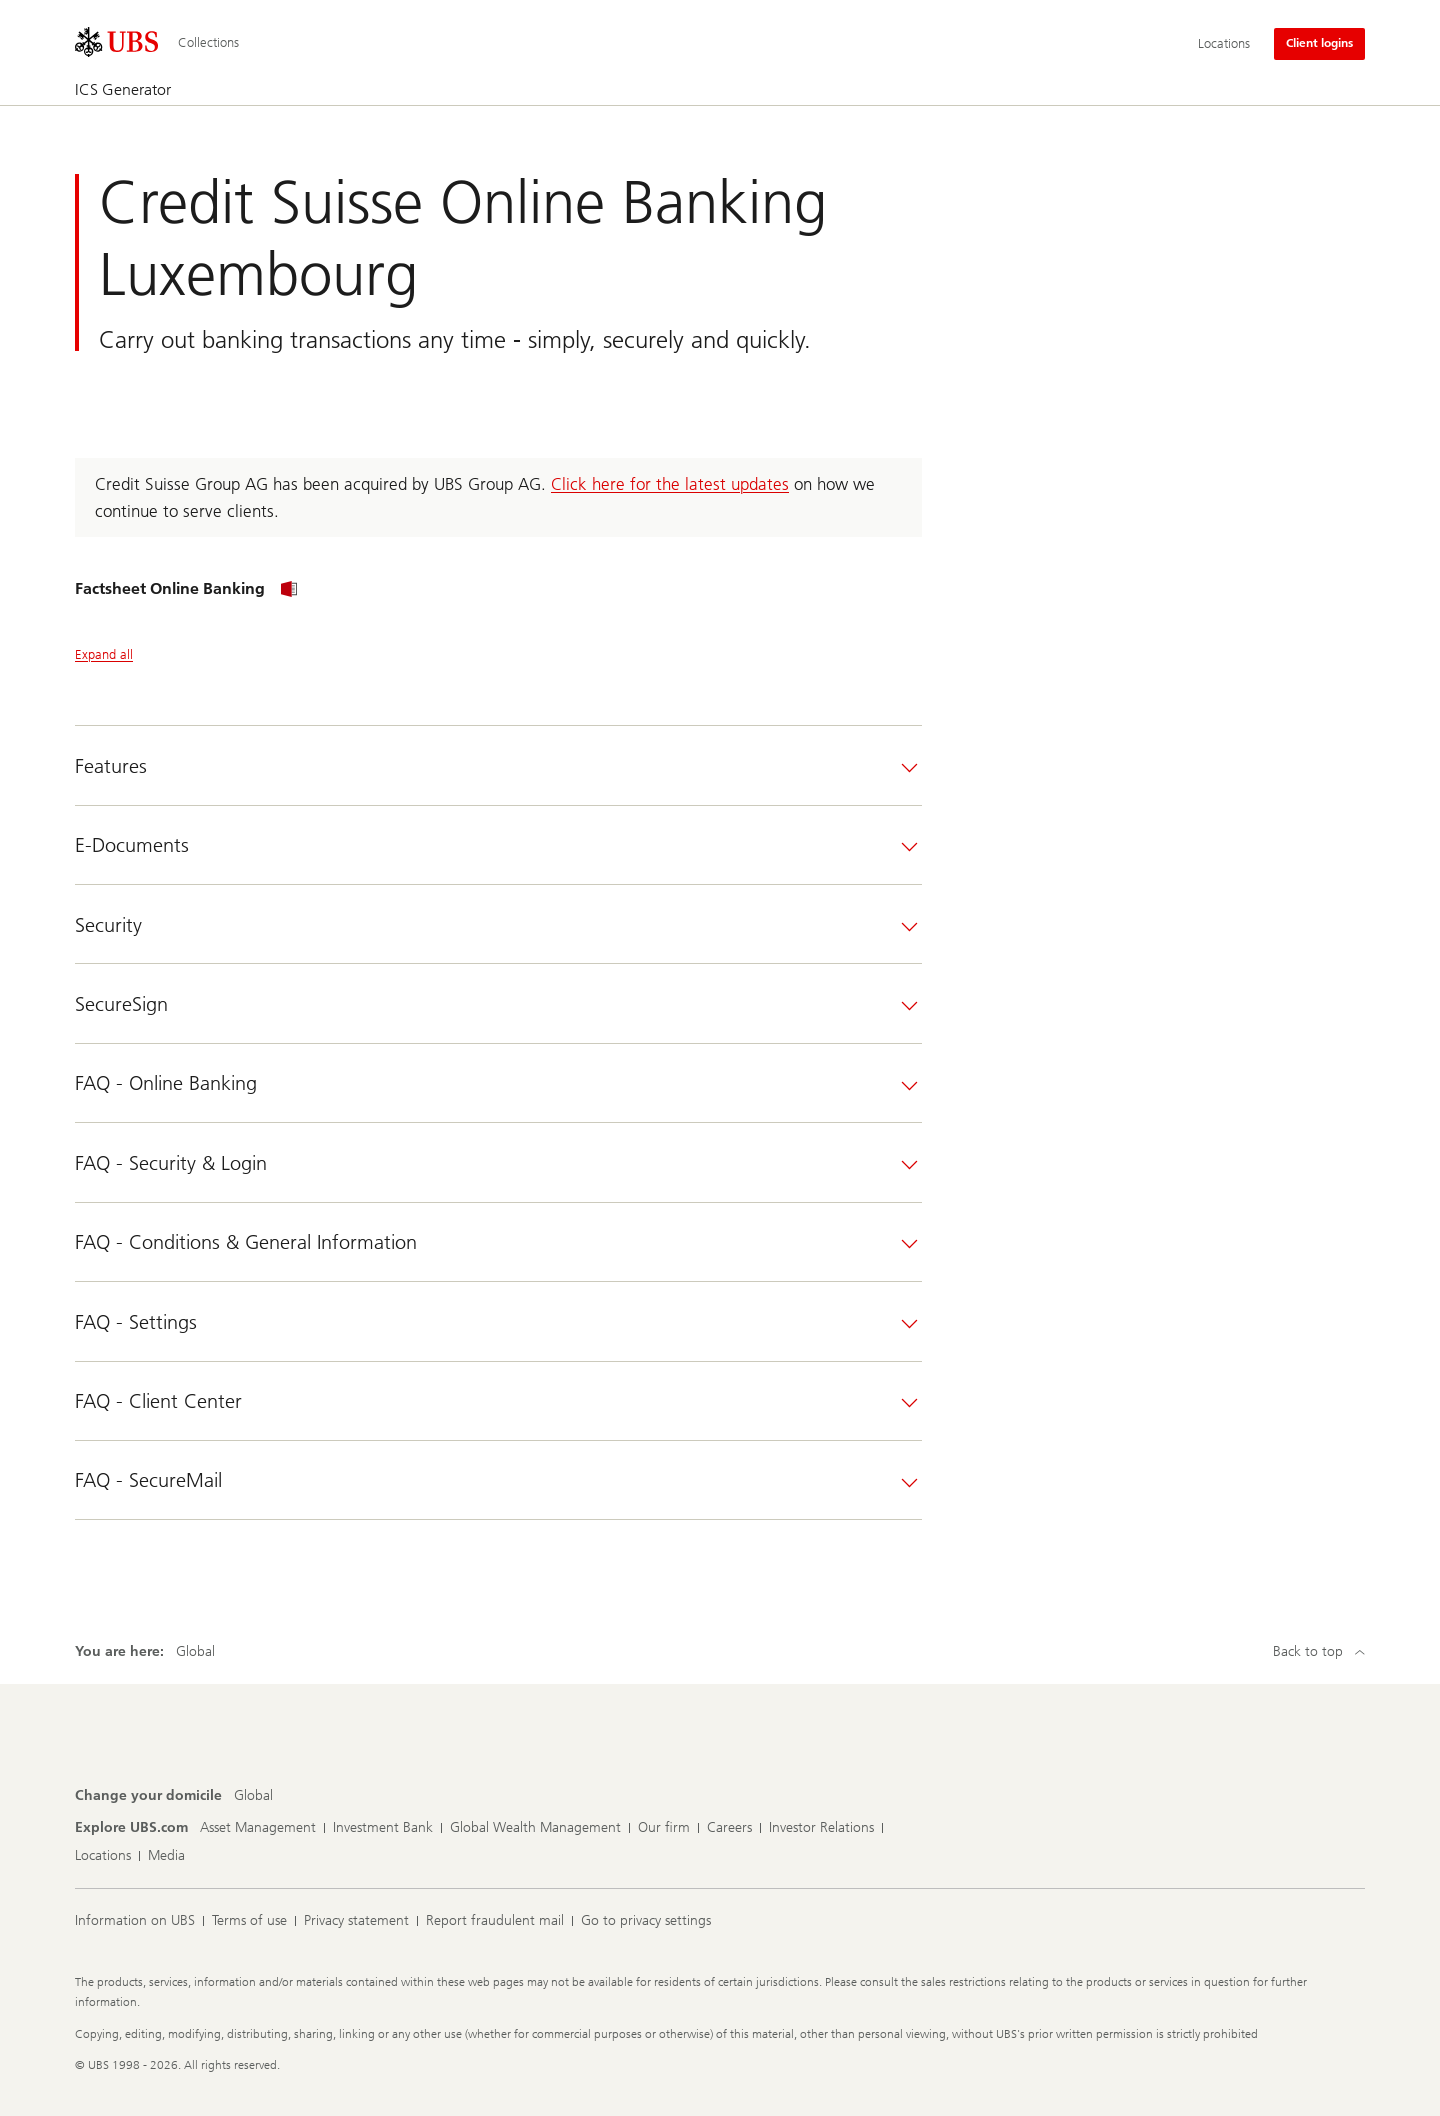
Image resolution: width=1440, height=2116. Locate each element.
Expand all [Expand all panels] (104, 654)
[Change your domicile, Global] (253, 1796)
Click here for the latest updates (670, 484)
